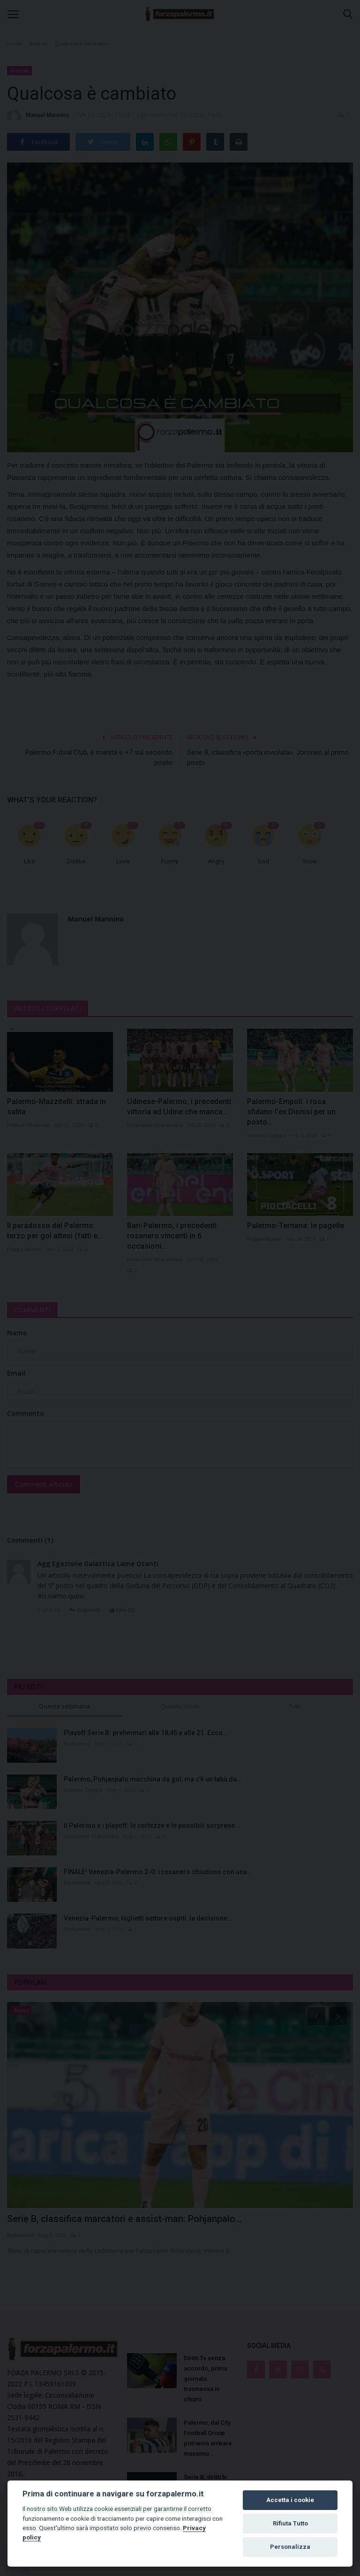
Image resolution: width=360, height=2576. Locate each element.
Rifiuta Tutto (290, 2523)
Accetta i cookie (290, 2499)
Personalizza (290, 2546)
